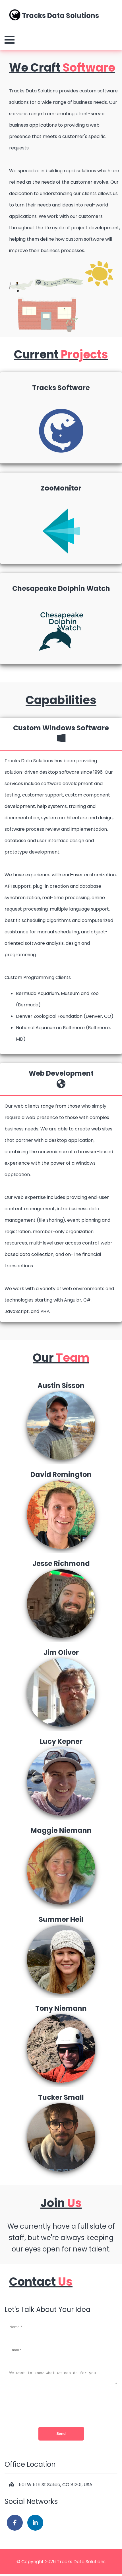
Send (61, 2435)
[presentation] (61, 2406)
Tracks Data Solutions (54, 15)
